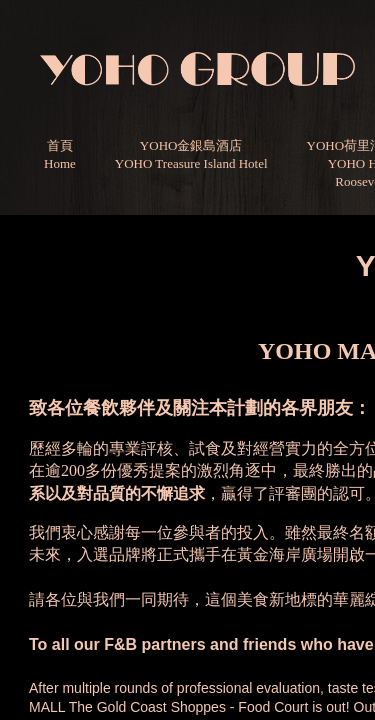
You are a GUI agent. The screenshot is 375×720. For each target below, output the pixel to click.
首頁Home (60, 154)
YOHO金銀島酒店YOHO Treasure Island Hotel (191, 154)
